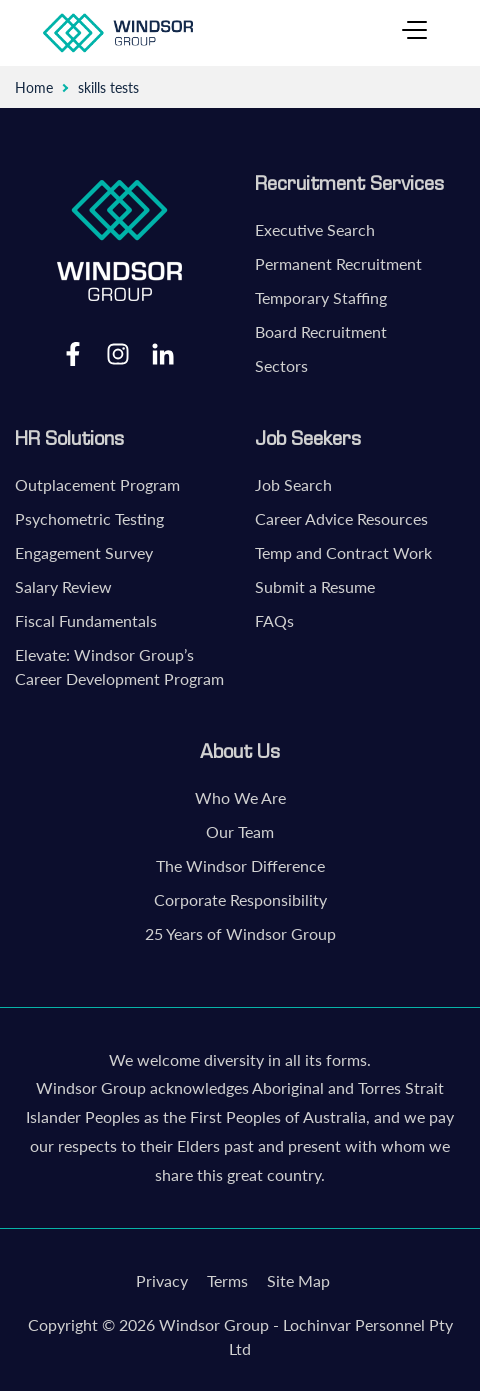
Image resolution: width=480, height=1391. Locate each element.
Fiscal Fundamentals (86, 620)
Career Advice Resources (341, 518)
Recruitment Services (349, 183)
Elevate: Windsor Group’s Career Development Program (119, 666)
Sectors (281, 365)
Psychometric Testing (89, 518)
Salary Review (63, 586)
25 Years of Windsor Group (240, 933)
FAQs (274, 620)
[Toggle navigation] (414, 33)
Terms (227, 1280)
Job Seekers (308, 438)
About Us (240, 751)
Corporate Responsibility (240, 899)
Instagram (118, 353)
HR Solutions (69, 438)
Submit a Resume (315, 586)
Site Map (298, 1280)
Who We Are (240, 797)
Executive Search (315, 229)
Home (34, 87)
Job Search (293, 484)
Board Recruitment (321, 331)
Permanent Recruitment (338, 263)
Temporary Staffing (321, 297)
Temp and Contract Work (343, 552)
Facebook (73, 353)
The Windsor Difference (240, 865)
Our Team (240, 831)
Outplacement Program (97, 484)
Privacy (162, 1280)
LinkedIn (163, 353)
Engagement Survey (84, 552)
